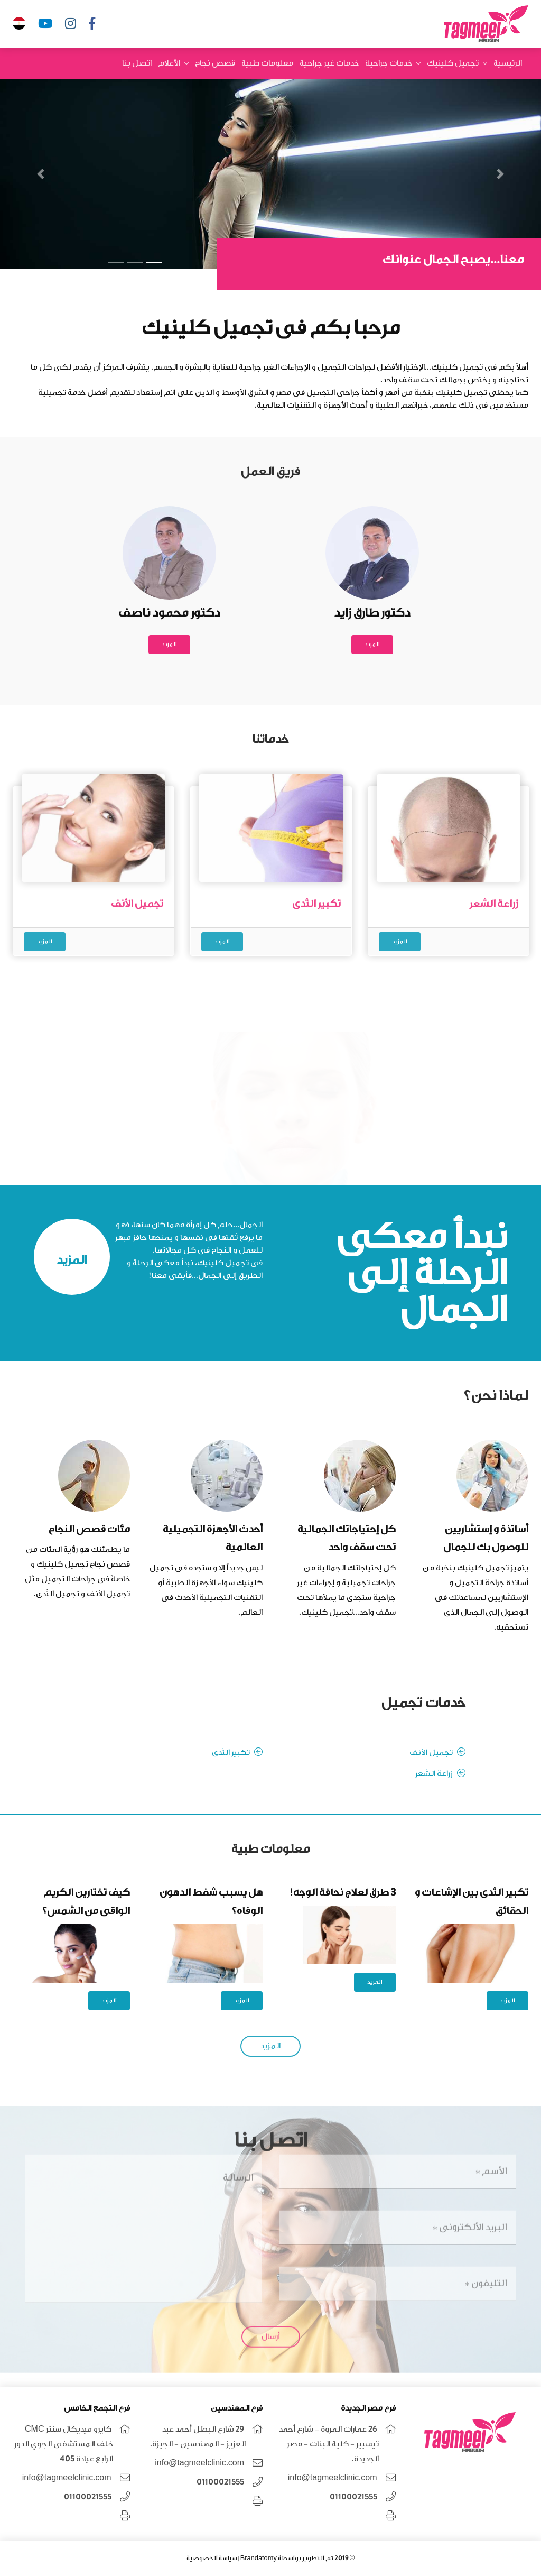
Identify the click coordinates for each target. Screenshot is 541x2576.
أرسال (271, 2329)
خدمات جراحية (388, 63)
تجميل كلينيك (453, 63)
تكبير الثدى (237, 1752)
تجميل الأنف (437, 1752)
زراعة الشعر (440, 1773)
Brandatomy (258, 2558)
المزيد (372, 644)
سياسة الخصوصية (211, 2558)
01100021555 (353, 2496)
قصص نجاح (215, 63)
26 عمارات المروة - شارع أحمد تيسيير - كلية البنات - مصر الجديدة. (329, 2444)
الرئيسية (507, 63)
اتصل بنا (137, 63)
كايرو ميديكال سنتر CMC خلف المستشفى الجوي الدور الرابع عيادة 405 (63, 2444)
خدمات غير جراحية (329, 63)
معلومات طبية (267, 63)
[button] (500, 174)
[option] (93, 858)
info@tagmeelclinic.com (332, 2477)
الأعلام (169, 63)
